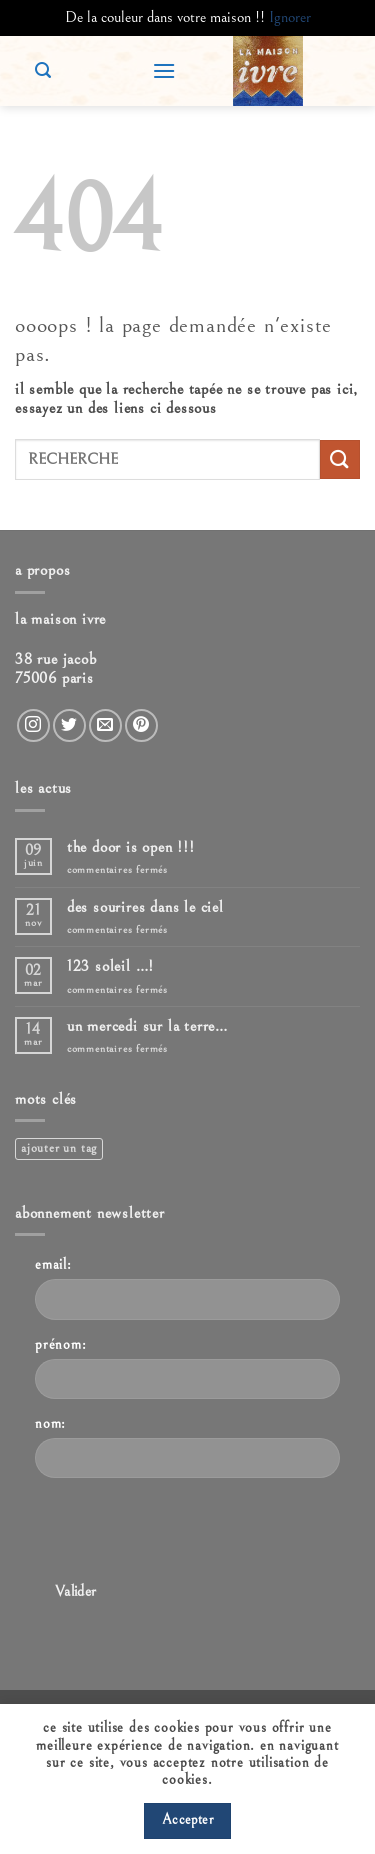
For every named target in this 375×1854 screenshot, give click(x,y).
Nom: (50, 1423)
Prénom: (61, 1344)
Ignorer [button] (290, 17)
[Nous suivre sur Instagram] (33, 725)
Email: (53, 1264)
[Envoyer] (340, 459)
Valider (76, 1591)
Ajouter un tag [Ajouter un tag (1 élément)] (59, 1148)
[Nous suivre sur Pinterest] (141, 725)
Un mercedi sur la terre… (147, 1026)
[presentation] (187, 1533)
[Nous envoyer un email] (105, 725)
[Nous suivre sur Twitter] (69, 725)
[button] (164, 70)
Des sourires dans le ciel (145, 907)
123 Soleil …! (110, 966)
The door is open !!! (131, 847)
